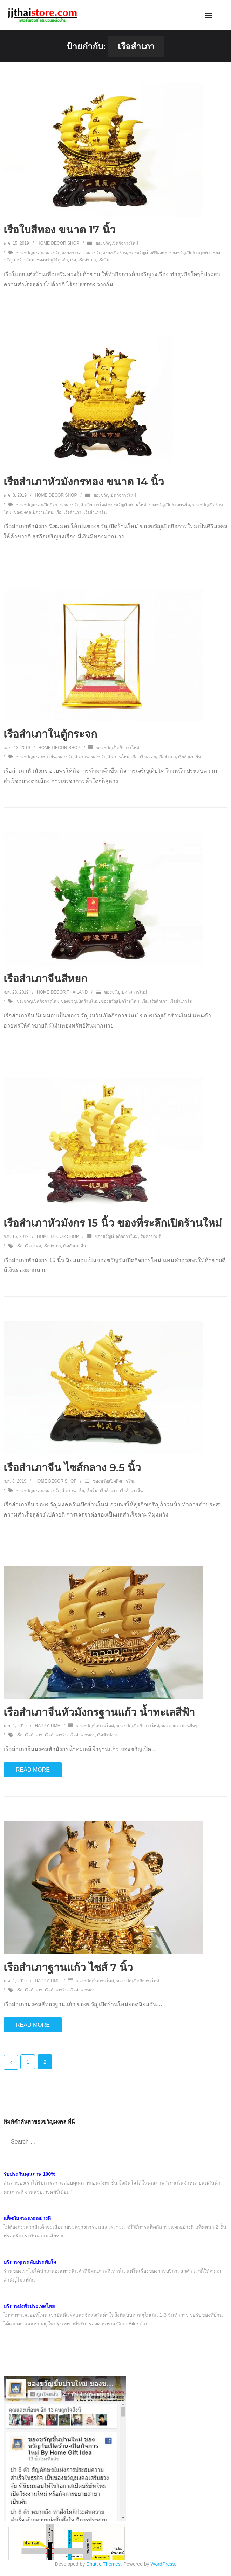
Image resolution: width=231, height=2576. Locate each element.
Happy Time (47, 1725)
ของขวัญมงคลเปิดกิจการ (39, 504)
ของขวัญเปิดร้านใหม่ (110, 756)
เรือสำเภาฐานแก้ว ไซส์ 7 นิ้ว (68, 1967)
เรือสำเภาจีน (95, 512)
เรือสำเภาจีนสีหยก (45, 978)
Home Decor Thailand (62, 992)
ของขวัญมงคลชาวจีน (36, 756)
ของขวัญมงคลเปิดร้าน (106, 252)
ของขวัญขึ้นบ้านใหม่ (95, 1725)
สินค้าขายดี (150, 1236)
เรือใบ (103, 260)
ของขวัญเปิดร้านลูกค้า (190, 252)
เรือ (73, 260)
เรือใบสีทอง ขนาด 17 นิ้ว (60, 229)
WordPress (163, 2564)
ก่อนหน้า (11, 2062)
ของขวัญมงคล (29, 252)
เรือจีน (91, 1490)
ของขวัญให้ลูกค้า (52, 260)
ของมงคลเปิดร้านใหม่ (33, 512)
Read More (33, 1770)
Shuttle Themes (103, 2564)
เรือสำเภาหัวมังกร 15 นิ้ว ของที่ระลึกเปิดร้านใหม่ (113, 1223)
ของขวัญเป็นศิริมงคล (148, 252)
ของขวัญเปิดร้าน (73, 756)
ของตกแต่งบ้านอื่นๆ (179, 1725)
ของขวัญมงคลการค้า (64, 252)
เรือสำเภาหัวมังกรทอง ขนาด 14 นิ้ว (84, 481)
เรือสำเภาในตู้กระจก (50, 734)
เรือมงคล (148, 756)
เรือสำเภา (87, 260)
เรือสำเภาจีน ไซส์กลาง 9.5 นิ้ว (72, 1467)
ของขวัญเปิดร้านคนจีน (169, 504)
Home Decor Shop (58, 243)
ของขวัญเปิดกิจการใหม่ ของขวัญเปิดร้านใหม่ (105, 504)
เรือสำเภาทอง (82, 1734)
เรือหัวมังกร (107, 1734)
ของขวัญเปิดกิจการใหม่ (116, 243)
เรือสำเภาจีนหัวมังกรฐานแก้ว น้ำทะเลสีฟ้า (99, 1712)
